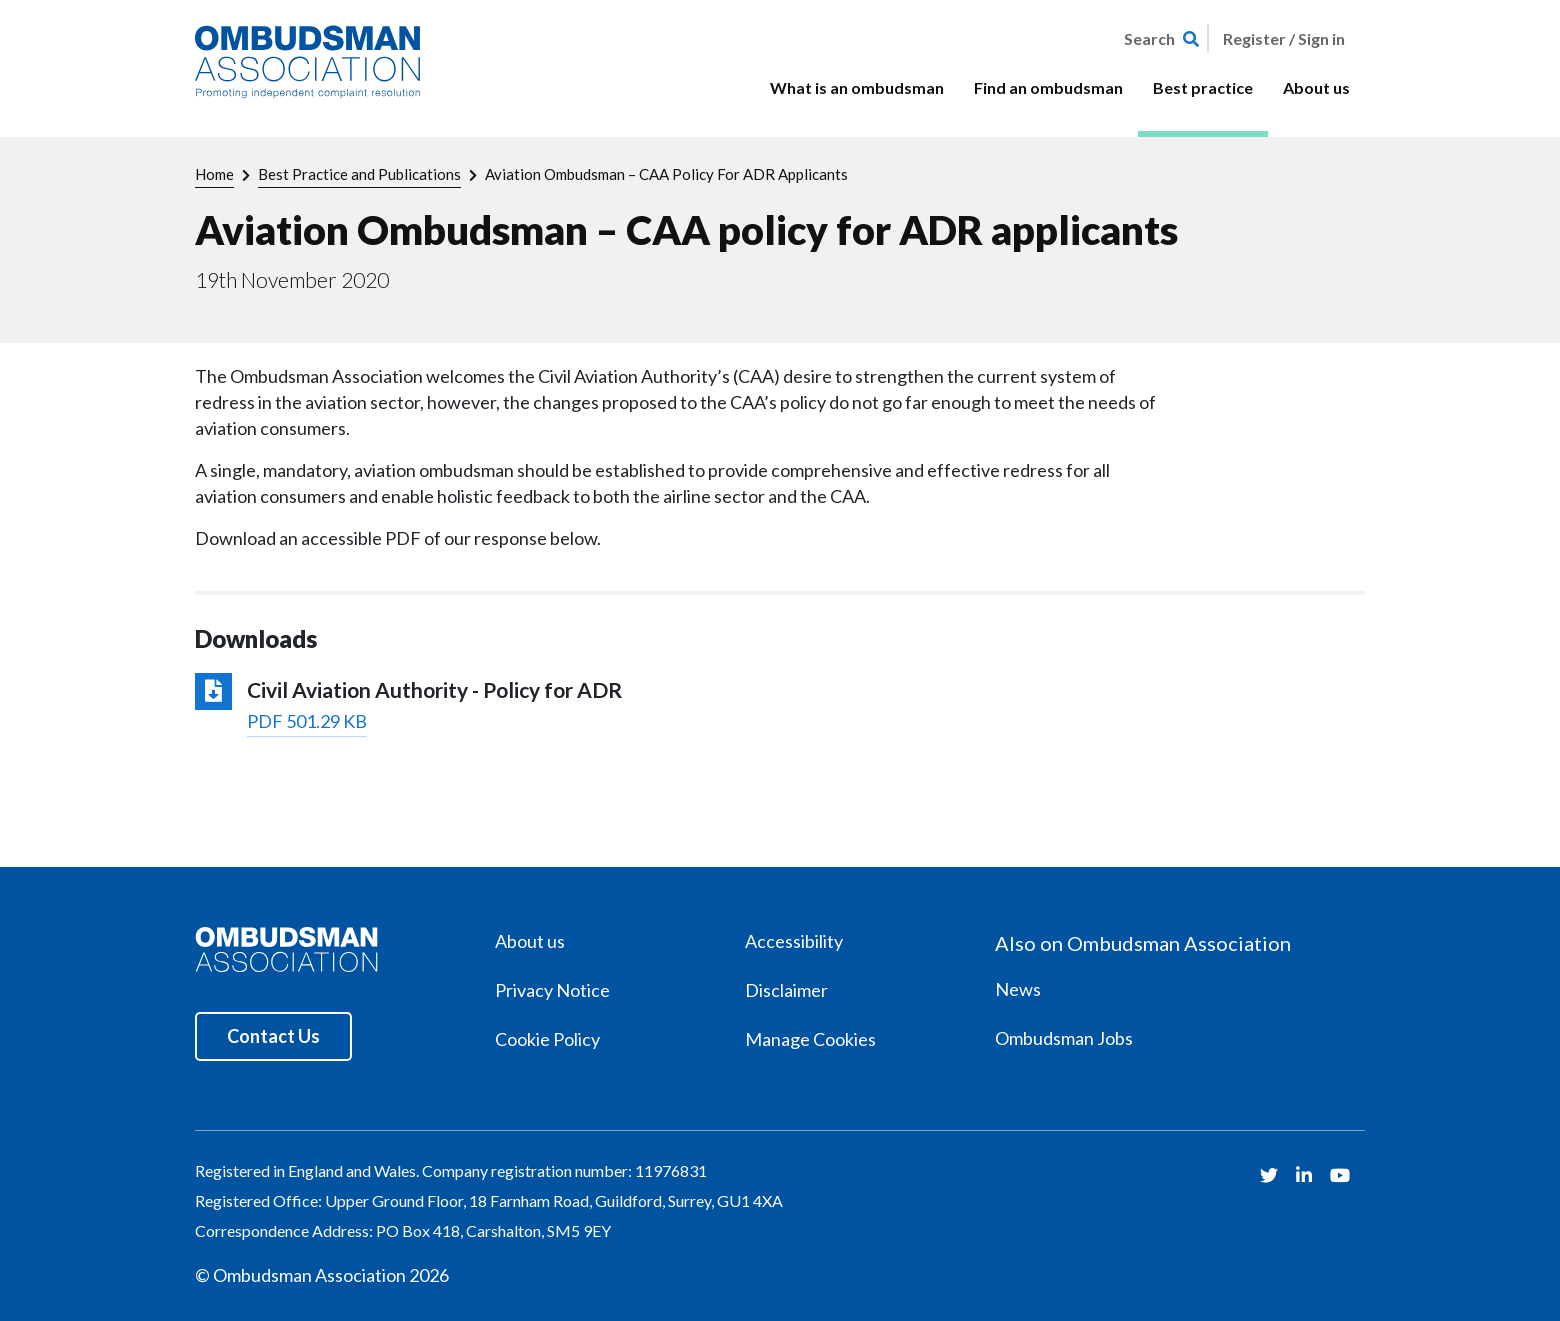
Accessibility (794, 941)
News (1018, 989)
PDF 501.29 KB (307, 721)
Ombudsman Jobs (1064, 1038)
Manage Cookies (810, 1039)
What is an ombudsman (857, 87)
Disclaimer (786, 990)
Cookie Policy (547, 1039)
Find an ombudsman (1048, 87)
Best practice (1203, 87)
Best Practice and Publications (359, 174)
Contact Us (273, 1036)
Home (214, 174)
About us (1316, 87)
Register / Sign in (1284, 38)
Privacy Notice (552, 990)
